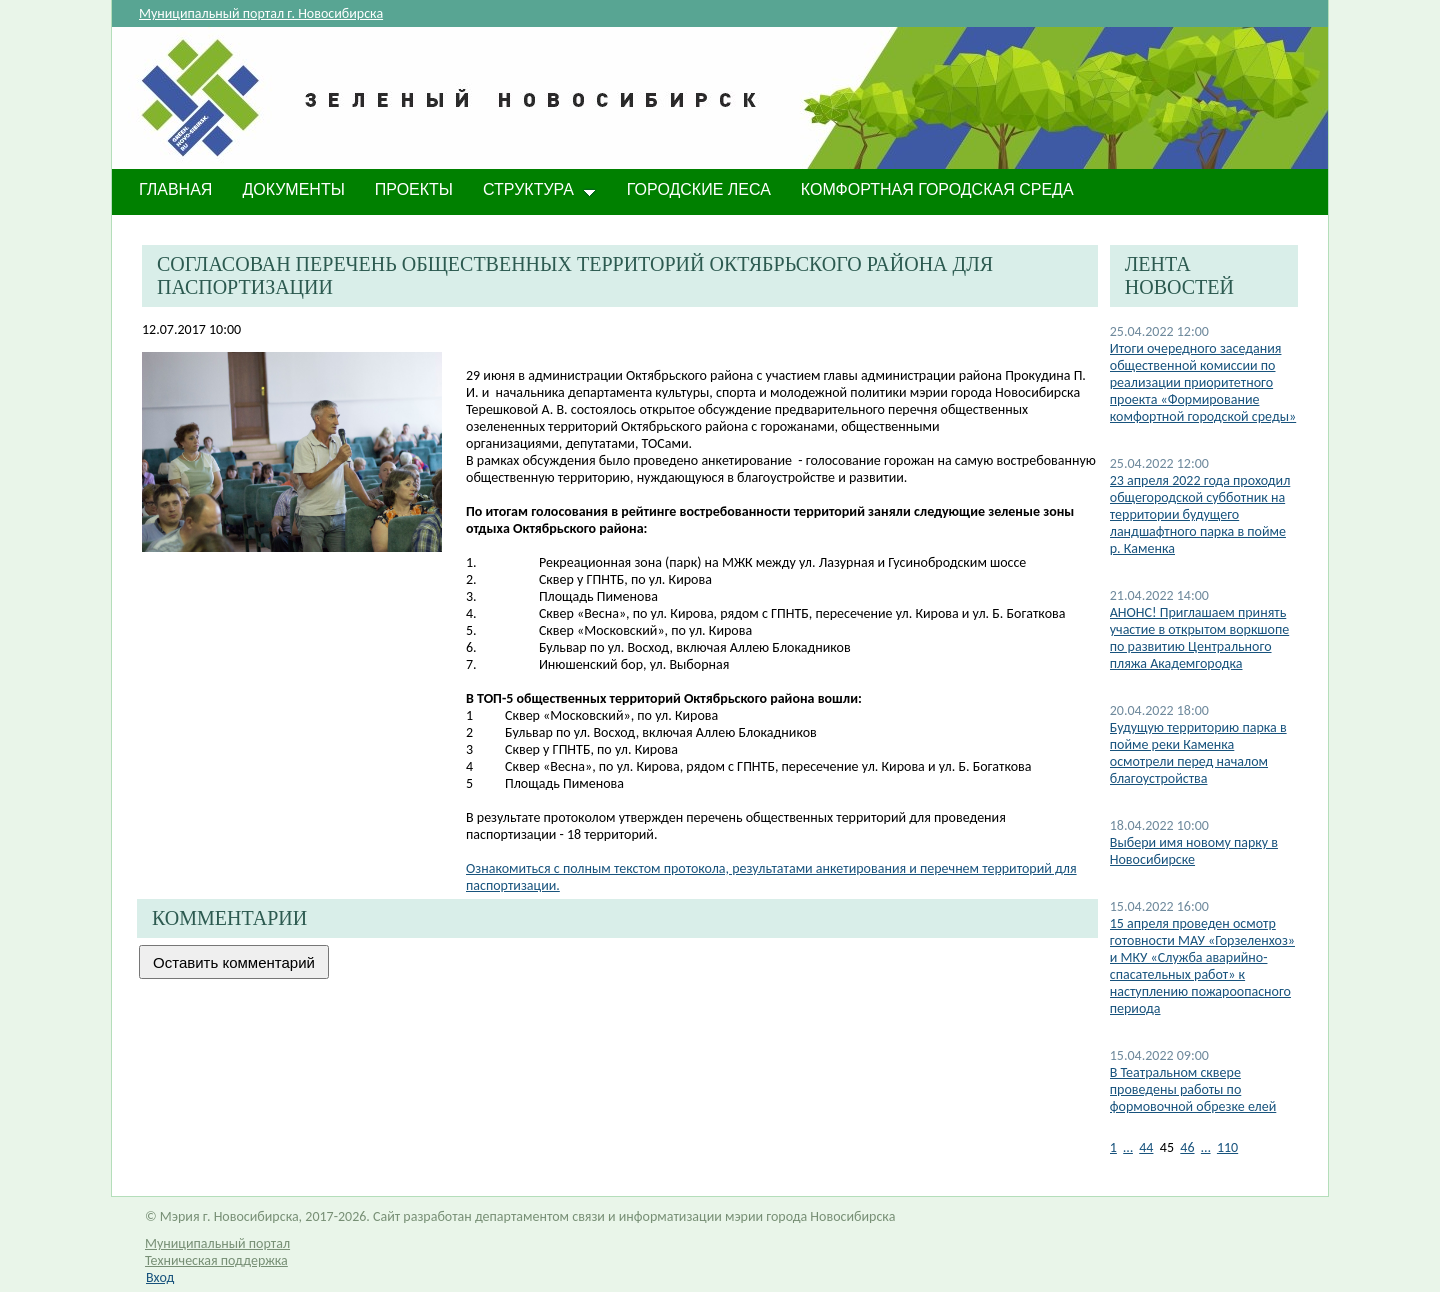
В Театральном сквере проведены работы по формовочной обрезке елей (1193, 1089)
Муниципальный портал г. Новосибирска (261, 13)
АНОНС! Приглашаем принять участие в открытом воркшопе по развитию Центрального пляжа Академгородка (1199, 638)
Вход (160, 1277)
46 (1187, 1147)
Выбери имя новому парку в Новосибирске (1194, 851)
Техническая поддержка (216, 1260)
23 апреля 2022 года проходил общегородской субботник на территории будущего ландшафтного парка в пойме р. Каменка (1200, 514)
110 (1227, 1147)
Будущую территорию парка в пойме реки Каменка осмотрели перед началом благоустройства (1198, 753)
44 (1146, 1147)
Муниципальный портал (217, 1243)
